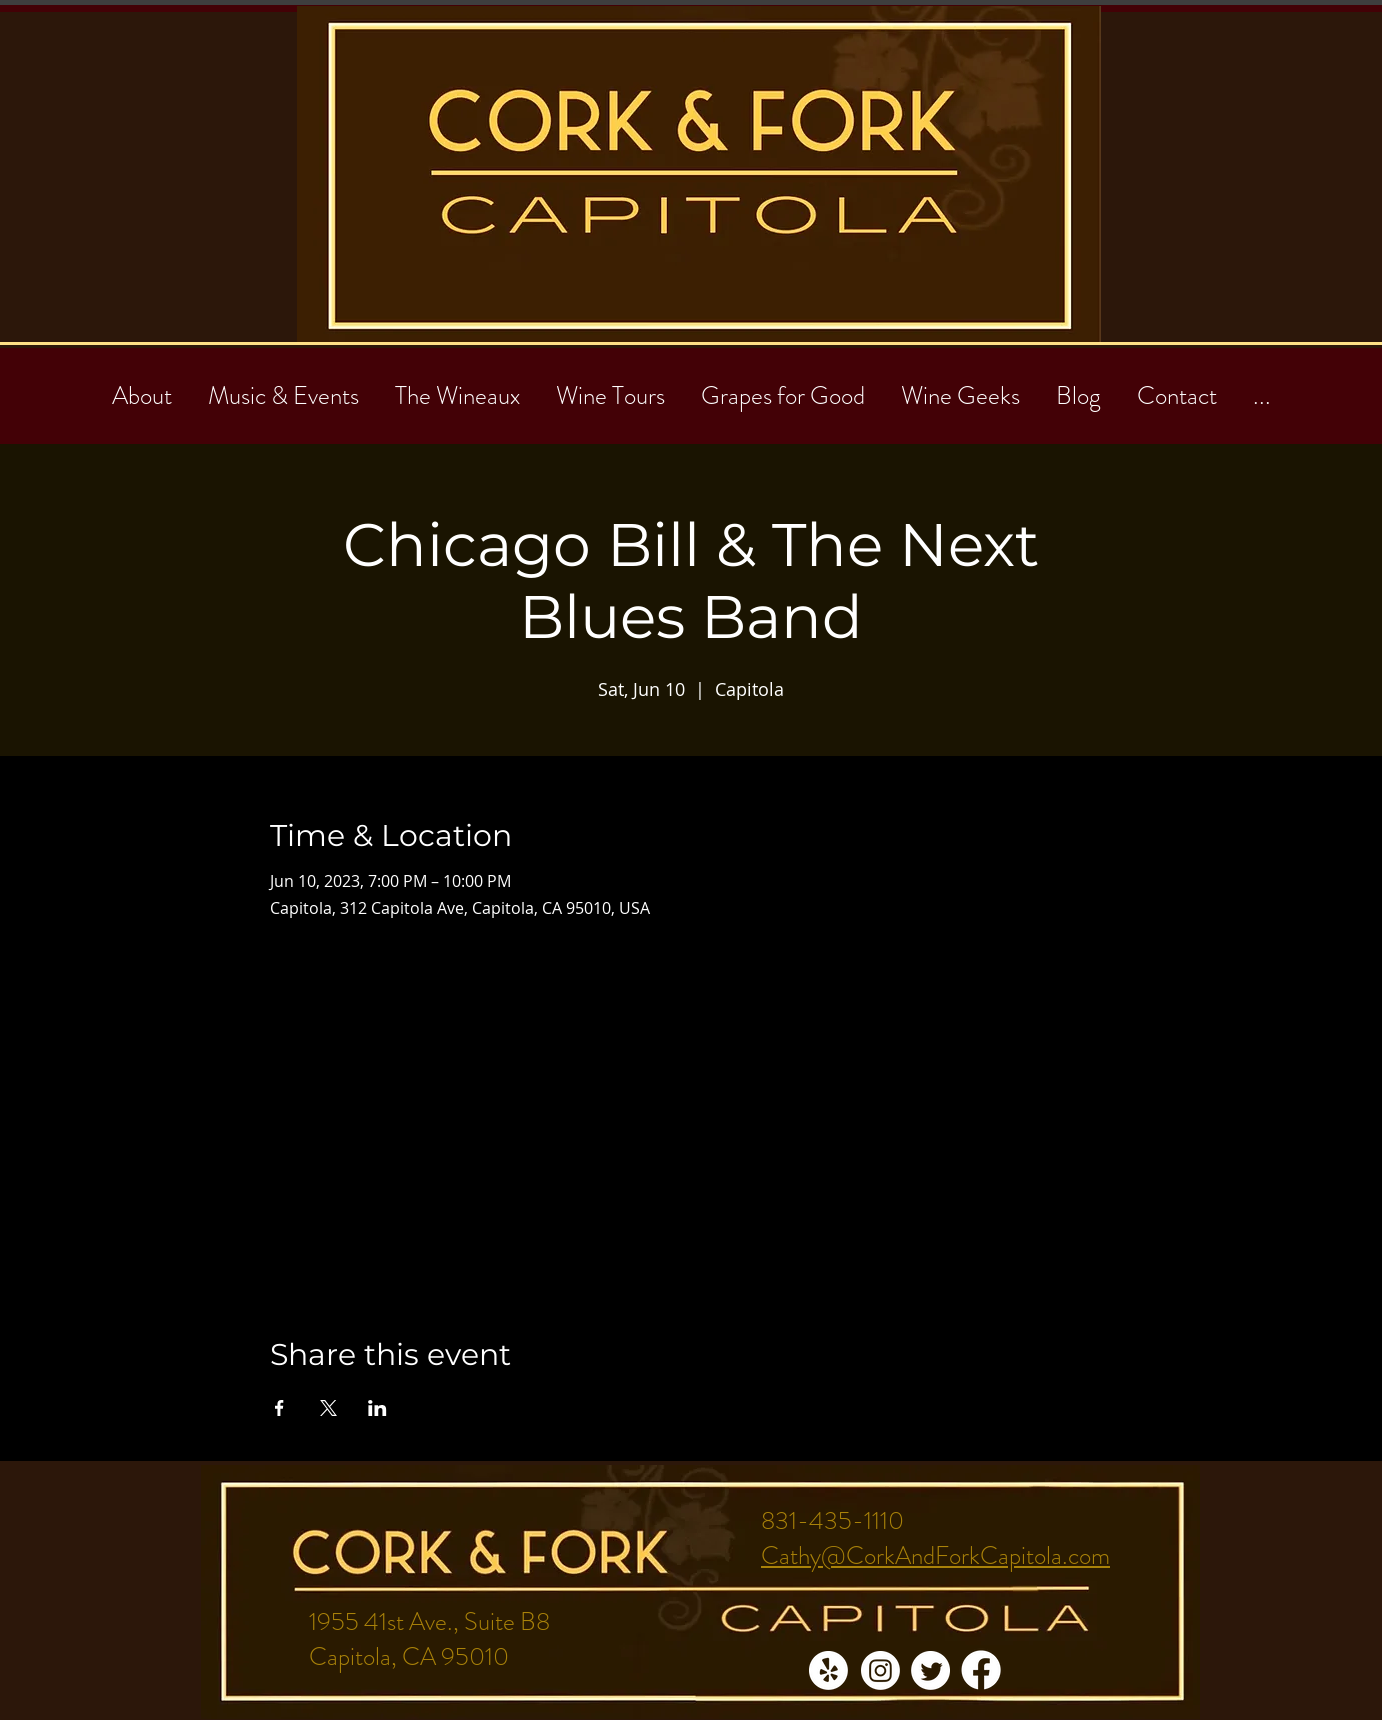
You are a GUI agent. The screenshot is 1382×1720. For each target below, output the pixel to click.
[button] (1177, 387)
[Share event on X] (328, 1408)
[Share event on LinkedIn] (377, 1408)
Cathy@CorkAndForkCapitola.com (935, 1556)
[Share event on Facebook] (279, 1408)
